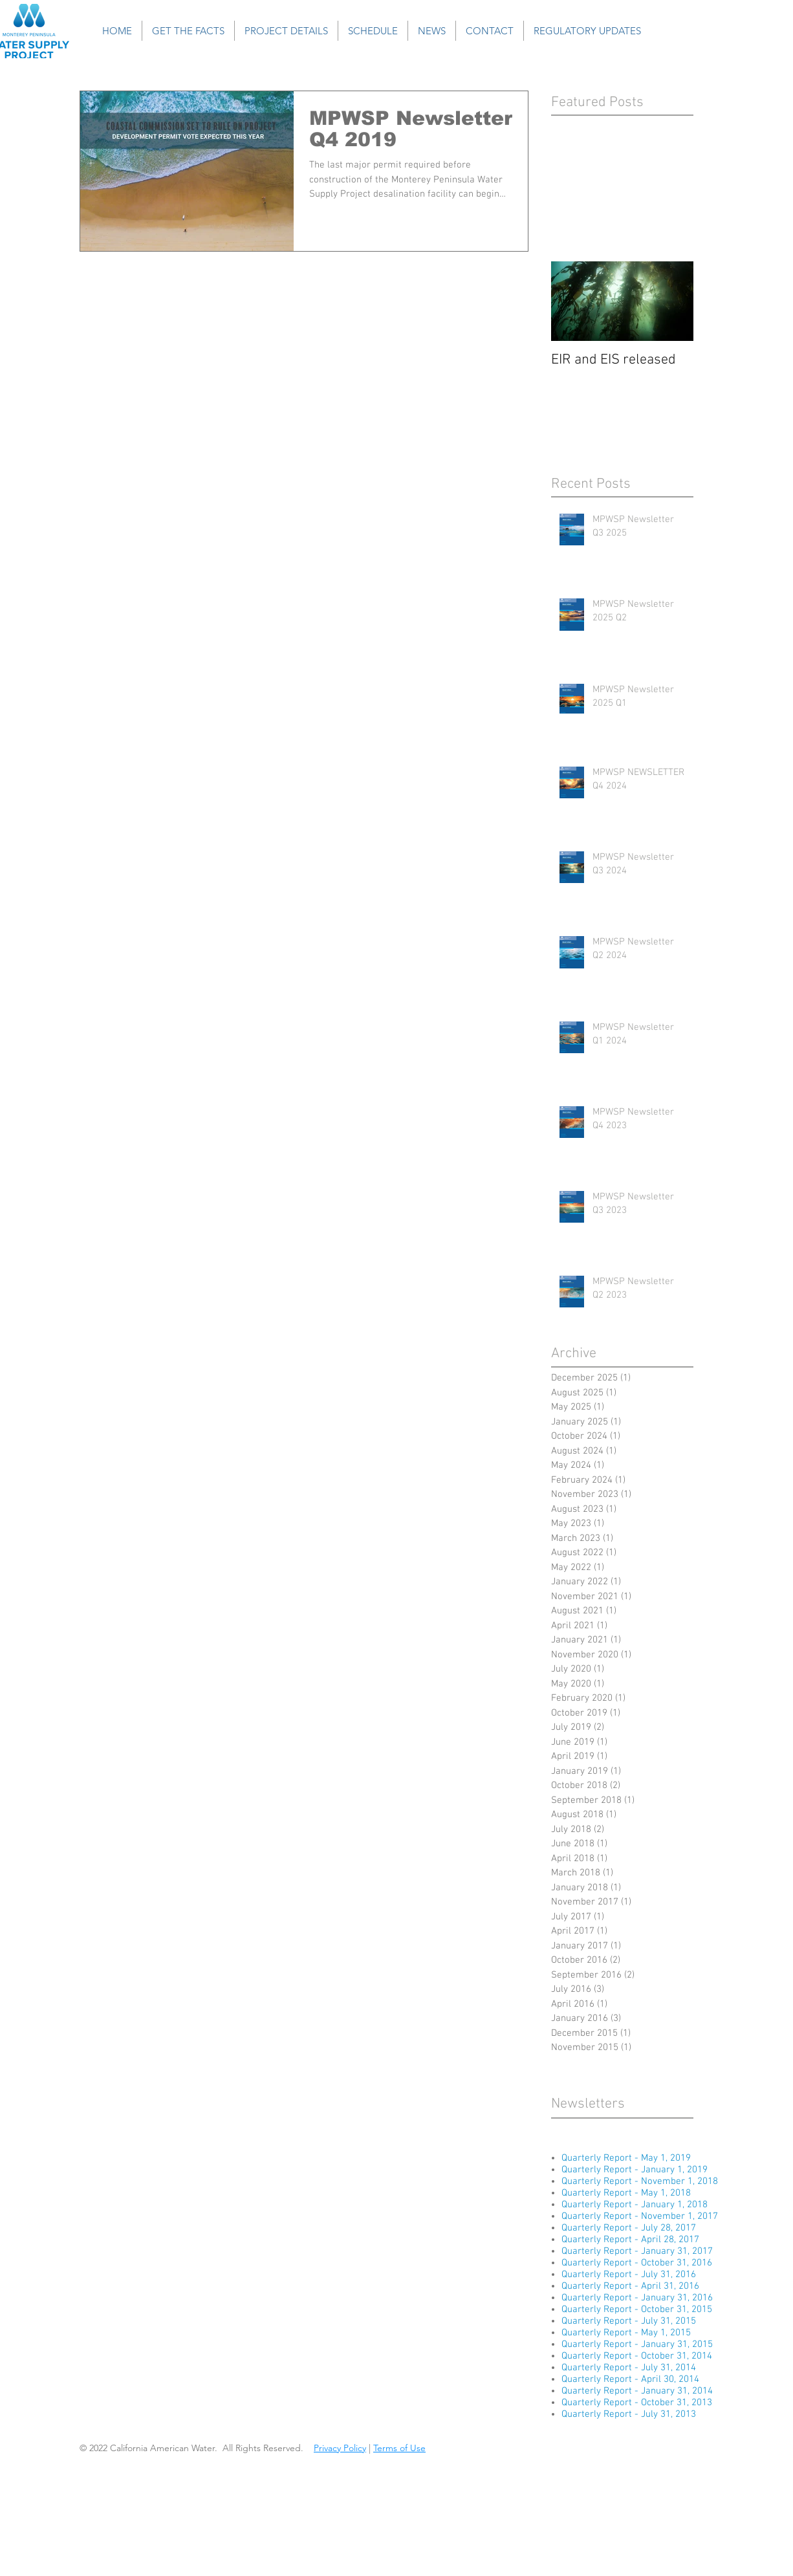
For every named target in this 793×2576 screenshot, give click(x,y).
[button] (188, 31)
